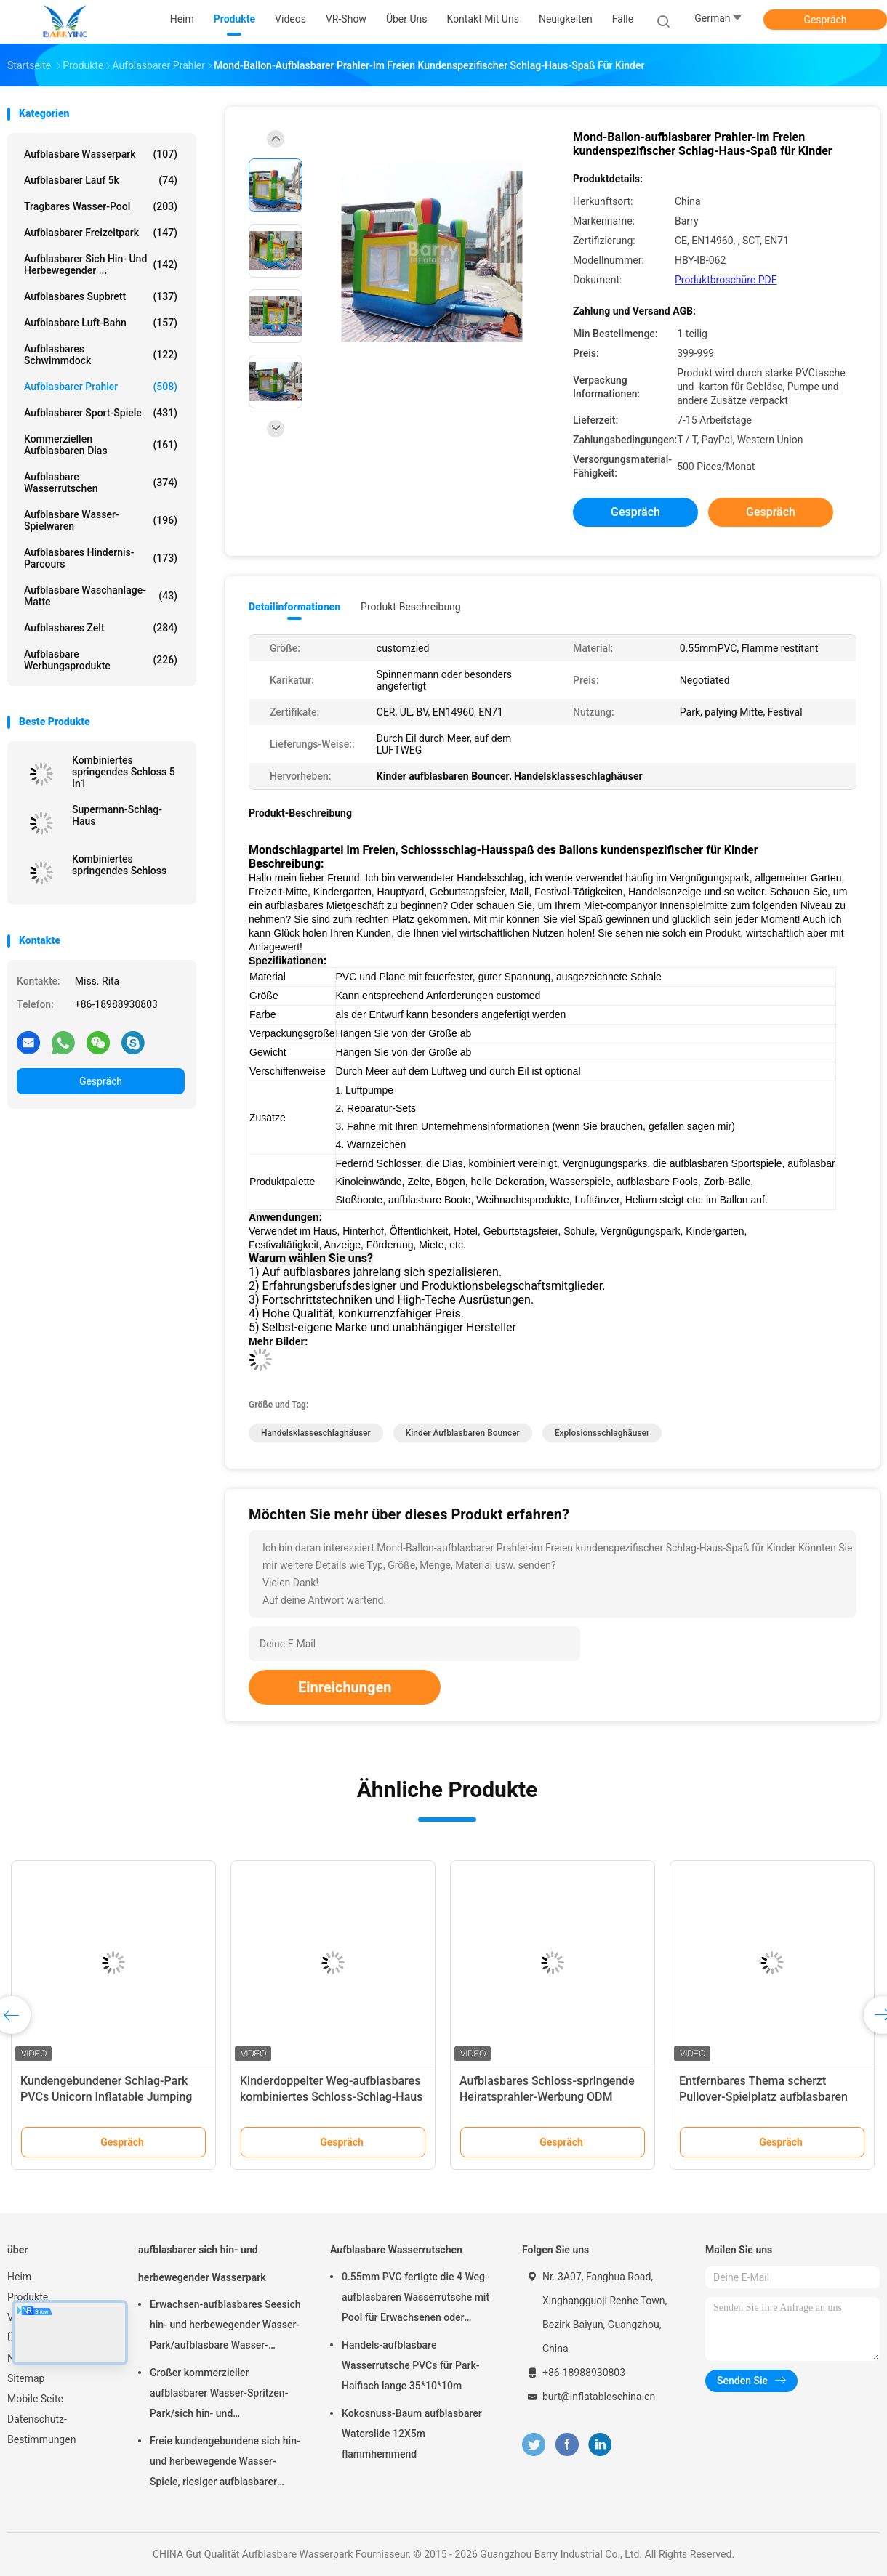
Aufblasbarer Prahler (100, 386)
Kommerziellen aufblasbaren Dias (100, 444)
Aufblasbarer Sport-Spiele (100, 412)
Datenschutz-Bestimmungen (41, 2429)
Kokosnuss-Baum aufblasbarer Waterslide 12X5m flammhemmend (412, 2433)
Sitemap (25, 2378)
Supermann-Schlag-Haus (117, 815)
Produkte (27, 2297)
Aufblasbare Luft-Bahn (100, 322)
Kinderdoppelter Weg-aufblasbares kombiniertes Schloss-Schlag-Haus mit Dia (331, 2097)
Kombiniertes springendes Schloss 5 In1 (123, 771)
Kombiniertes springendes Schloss (119, 864)
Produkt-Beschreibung (411, 607)
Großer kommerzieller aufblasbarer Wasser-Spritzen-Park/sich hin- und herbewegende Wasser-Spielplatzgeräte (219, 2395)
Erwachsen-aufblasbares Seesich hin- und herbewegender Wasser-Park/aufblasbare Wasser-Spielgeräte (225, 2326)
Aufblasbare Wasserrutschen (100, 482)
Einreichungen (344, 1687)
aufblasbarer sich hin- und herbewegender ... (100, 264)
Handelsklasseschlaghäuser (316, 1433)
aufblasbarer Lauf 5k (100, 180)
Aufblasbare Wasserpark (100, 154)
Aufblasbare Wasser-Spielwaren (100, 520)
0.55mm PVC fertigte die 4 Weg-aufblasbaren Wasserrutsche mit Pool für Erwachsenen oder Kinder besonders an (415, 2299)
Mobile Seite (35, 2399)
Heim (19, 2276)
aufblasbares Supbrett (100, 296)
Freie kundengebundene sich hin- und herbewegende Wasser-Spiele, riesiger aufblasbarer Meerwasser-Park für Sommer (225, 2463)
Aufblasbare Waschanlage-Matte (100, 595)
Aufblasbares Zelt (100, 628)
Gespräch (824, 19)
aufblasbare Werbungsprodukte (100, 659)
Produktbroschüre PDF (725, 280)
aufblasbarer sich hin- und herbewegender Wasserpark (202, 2263)
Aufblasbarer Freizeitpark (100, 232)
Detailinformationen (294, 607)
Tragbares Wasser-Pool (100, 206)
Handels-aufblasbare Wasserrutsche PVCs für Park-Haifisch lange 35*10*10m (410, 2365)
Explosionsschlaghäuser (602, 1433)
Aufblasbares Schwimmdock (100, 354)
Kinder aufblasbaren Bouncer (463, 1433)
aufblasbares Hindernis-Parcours (100, 558)
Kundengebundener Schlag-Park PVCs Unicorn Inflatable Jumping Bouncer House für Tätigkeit (106, 2097)
